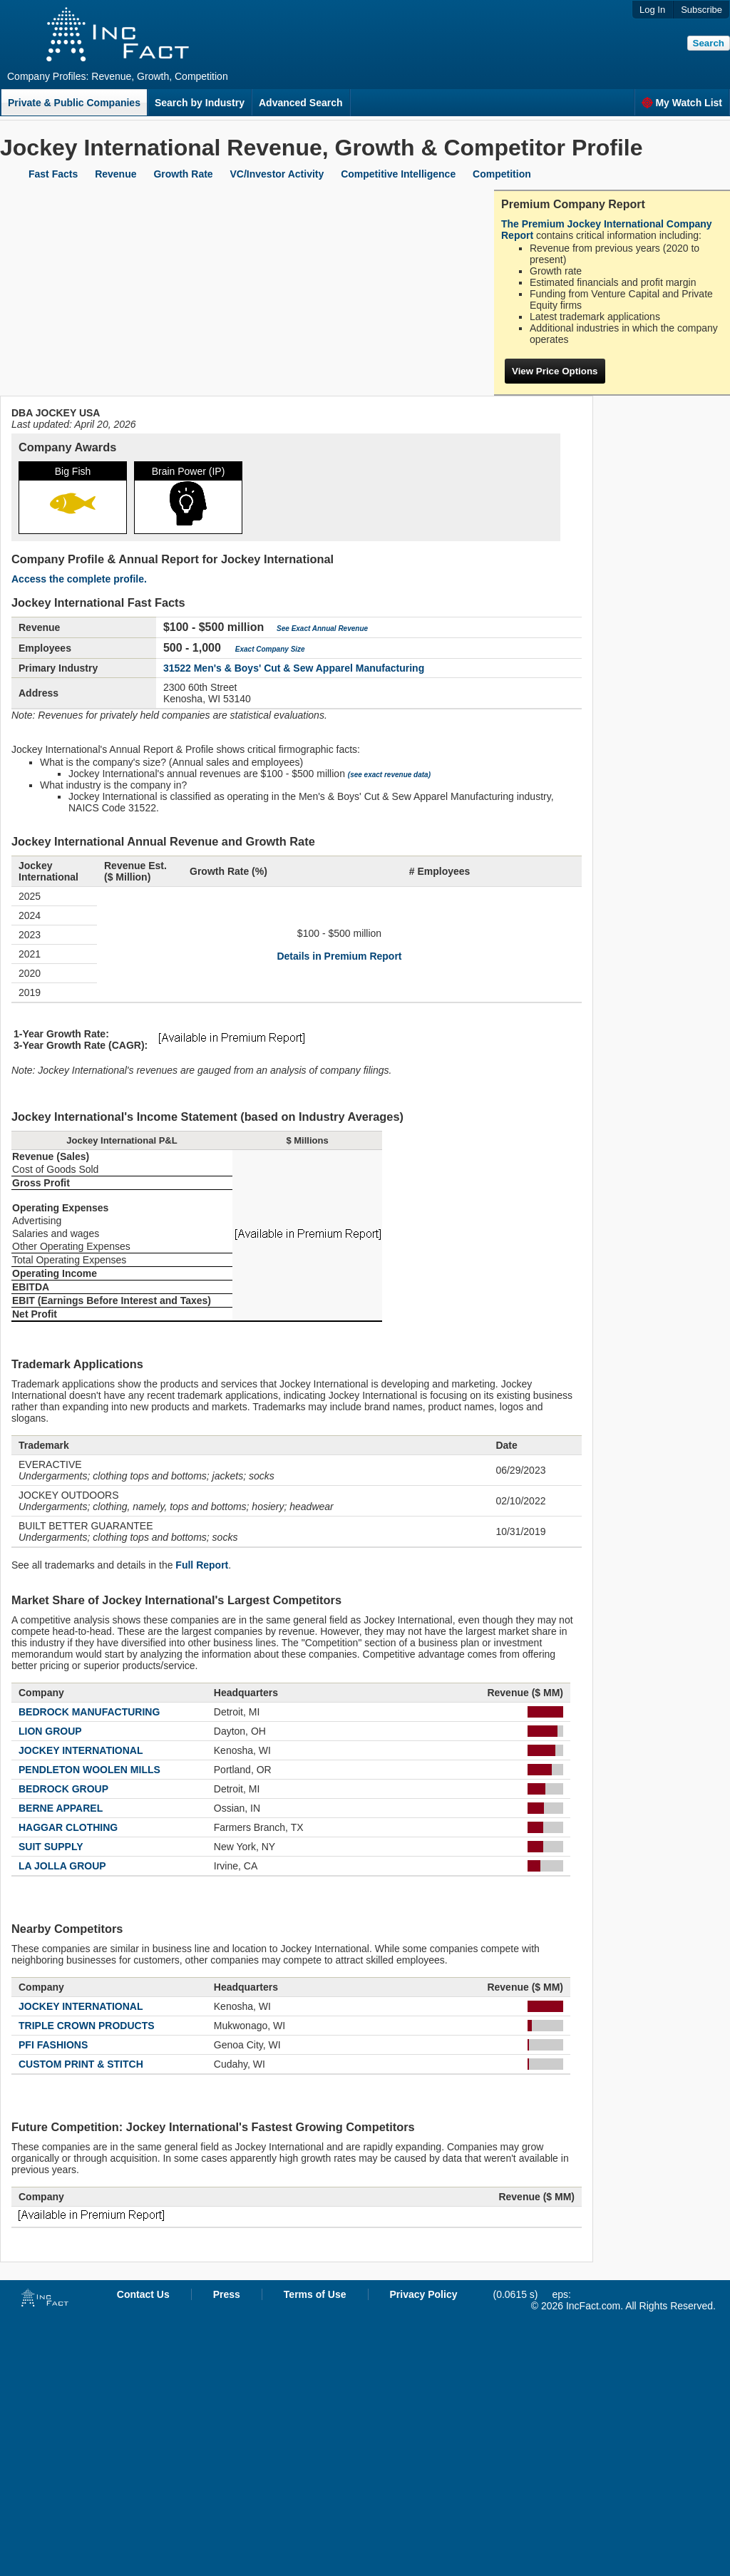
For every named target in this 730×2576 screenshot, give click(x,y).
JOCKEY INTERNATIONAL (81, 1750)
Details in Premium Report (339, 956)
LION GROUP (50, 1731)
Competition (502, 174)
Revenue (115, 174)
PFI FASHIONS (53, 2045)
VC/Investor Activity (277, 174)
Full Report (201, 1565)
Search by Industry (200, 102)
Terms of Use (315, 2294)
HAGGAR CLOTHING (68, 1827)
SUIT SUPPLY (51, 1846)
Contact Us (143, 2294)
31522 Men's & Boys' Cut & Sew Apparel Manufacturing (293, 668)
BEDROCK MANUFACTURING (89, 1712)
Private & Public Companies (74, 102)
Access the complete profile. (79, 579)
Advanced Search (301, 102)
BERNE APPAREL (61, 1808)
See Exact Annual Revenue (322, 628)
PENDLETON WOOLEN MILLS (89, 1769)
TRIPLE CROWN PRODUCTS (87, 2025)
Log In (652, 9)
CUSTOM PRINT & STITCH (81, 2064)
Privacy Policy (424, 2294)
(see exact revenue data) (389, 775)
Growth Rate (182, 174)
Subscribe (701, 9)
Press (226, 2294)
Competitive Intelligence (398, 174)
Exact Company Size (270, 649)
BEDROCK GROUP (63, 1789)
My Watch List (682, 102)
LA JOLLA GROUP (62, 1866)
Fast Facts (53, 174)
